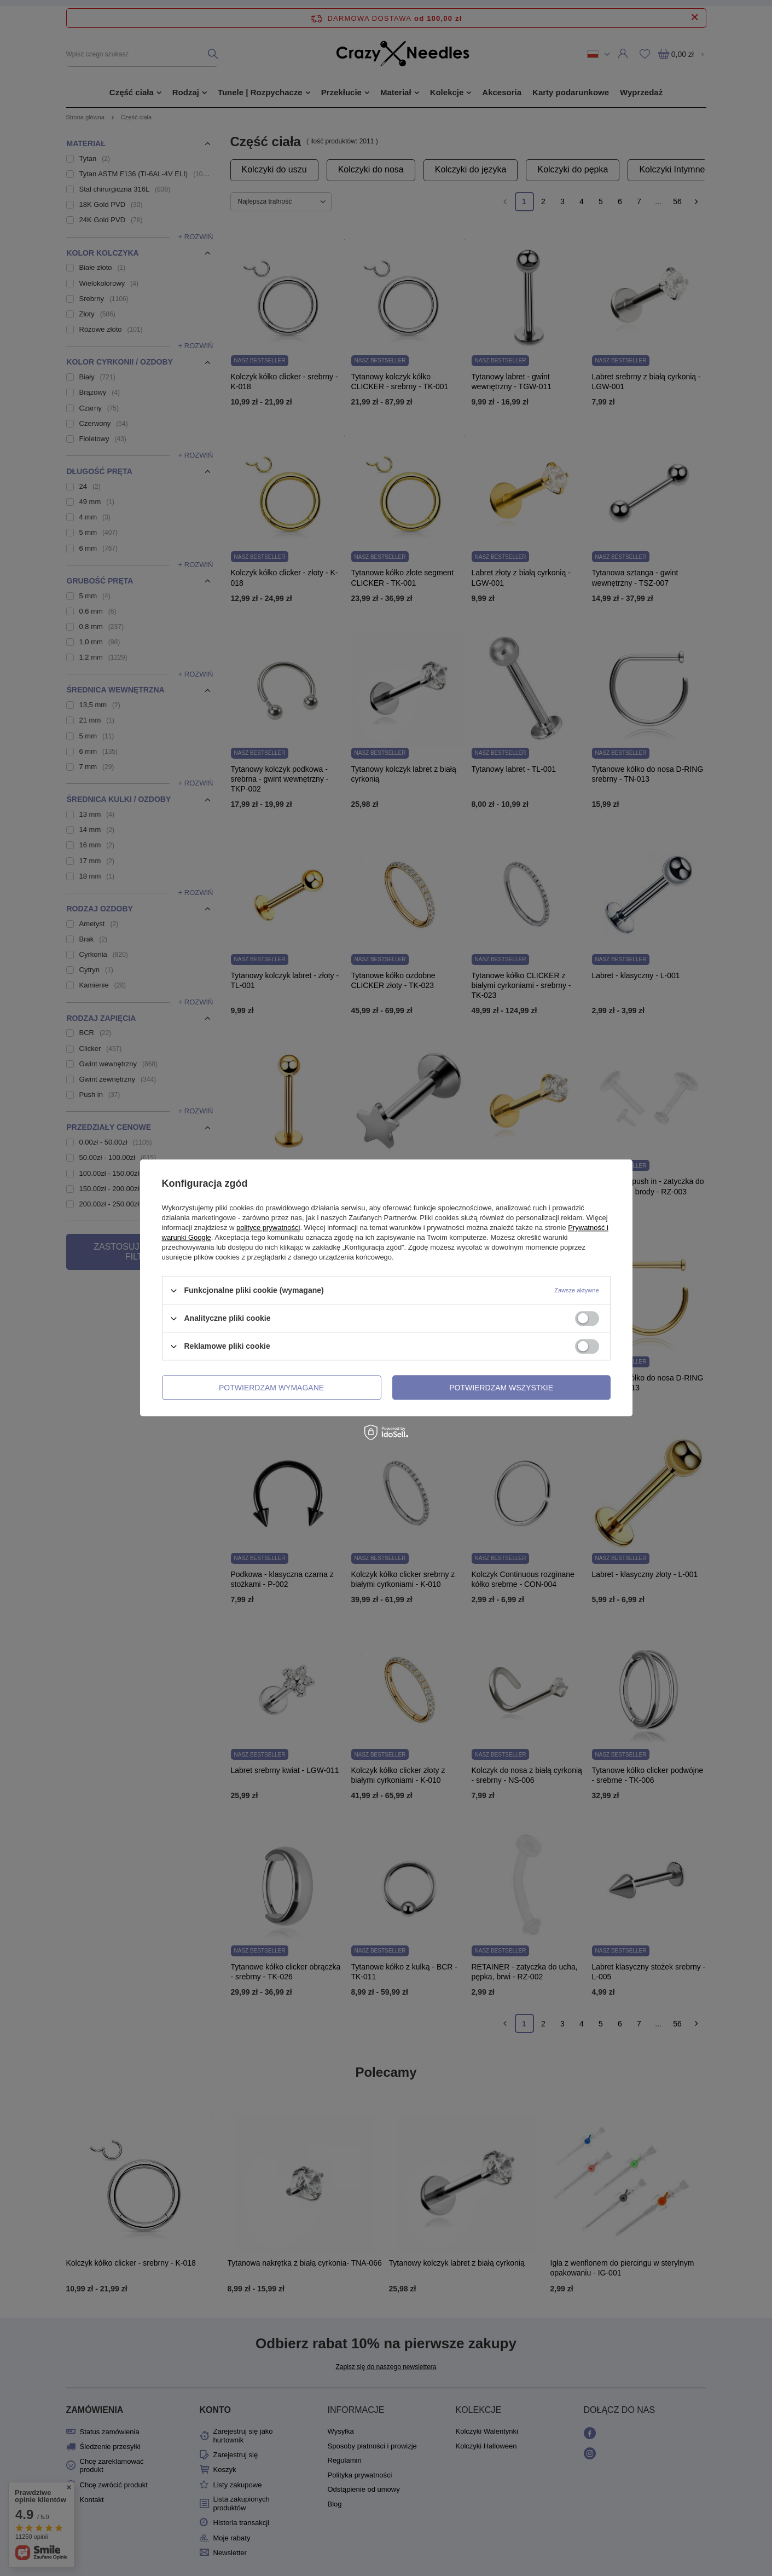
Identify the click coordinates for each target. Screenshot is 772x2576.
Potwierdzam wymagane (271, 1387)
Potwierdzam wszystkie (501, 1387)
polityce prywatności (268, 1227)
